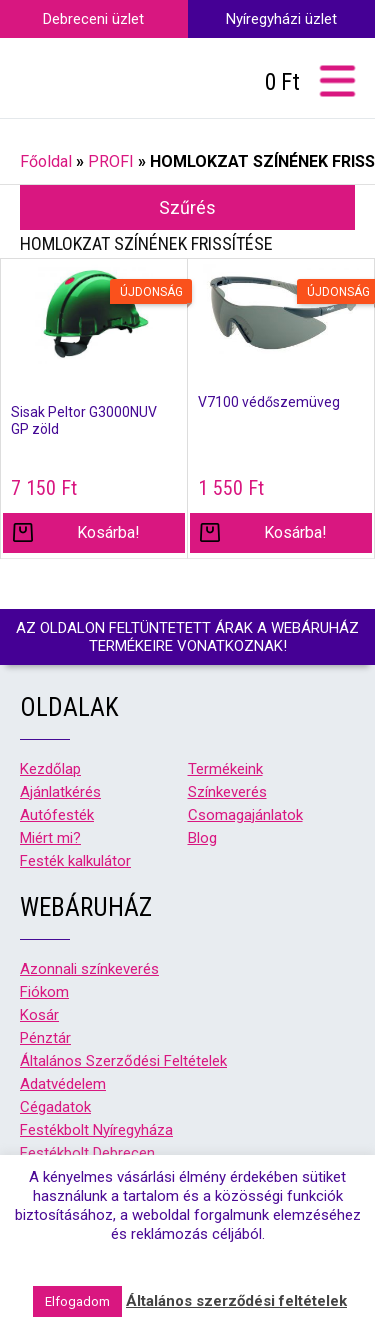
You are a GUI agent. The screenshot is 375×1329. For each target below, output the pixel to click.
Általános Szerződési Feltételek (123, 1061)
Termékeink (225, 769)
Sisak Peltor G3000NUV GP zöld (84, 420)
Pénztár (45, 1038)
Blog (202, 838)
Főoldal (46, 161)
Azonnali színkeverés (89, 969)
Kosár (39, 1015)
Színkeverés (227, 792)
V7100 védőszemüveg (269, 402)
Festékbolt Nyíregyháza (96, 1130)
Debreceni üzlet (93, 19)
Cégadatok (55, 1107)
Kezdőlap (50, 769)
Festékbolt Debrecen (87, 1153)
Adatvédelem (63, 1084)
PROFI (111, 161)
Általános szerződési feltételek (236, 1301)
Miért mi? (50, 838)
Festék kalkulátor (75, 861)
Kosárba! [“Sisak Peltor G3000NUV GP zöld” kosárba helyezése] (108, 532)
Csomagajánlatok (245, 815)
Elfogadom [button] (77, 1301)
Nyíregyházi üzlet (281, 19)
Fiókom (44, 992)
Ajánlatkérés (60, 792)
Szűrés (187, 207)
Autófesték (57, 815)
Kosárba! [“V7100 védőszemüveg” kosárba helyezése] (295, 532)
